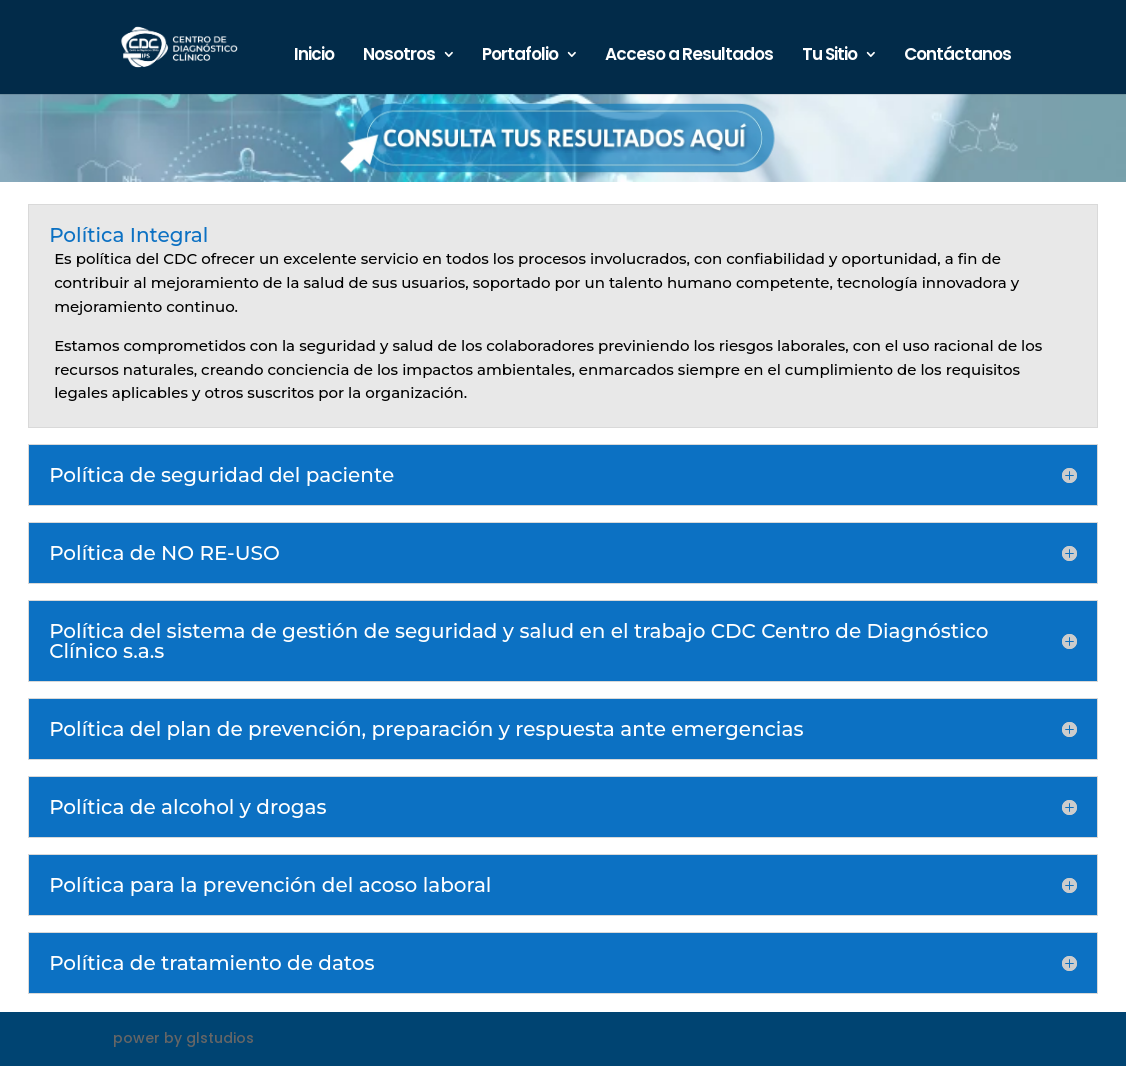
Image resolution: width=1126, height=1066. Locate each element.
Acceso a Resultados (689, 56)
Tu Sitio (829, 56)
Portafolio (520, 56)
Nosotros (399, 56)
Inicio (314, 56)
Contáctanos (957, 56)
